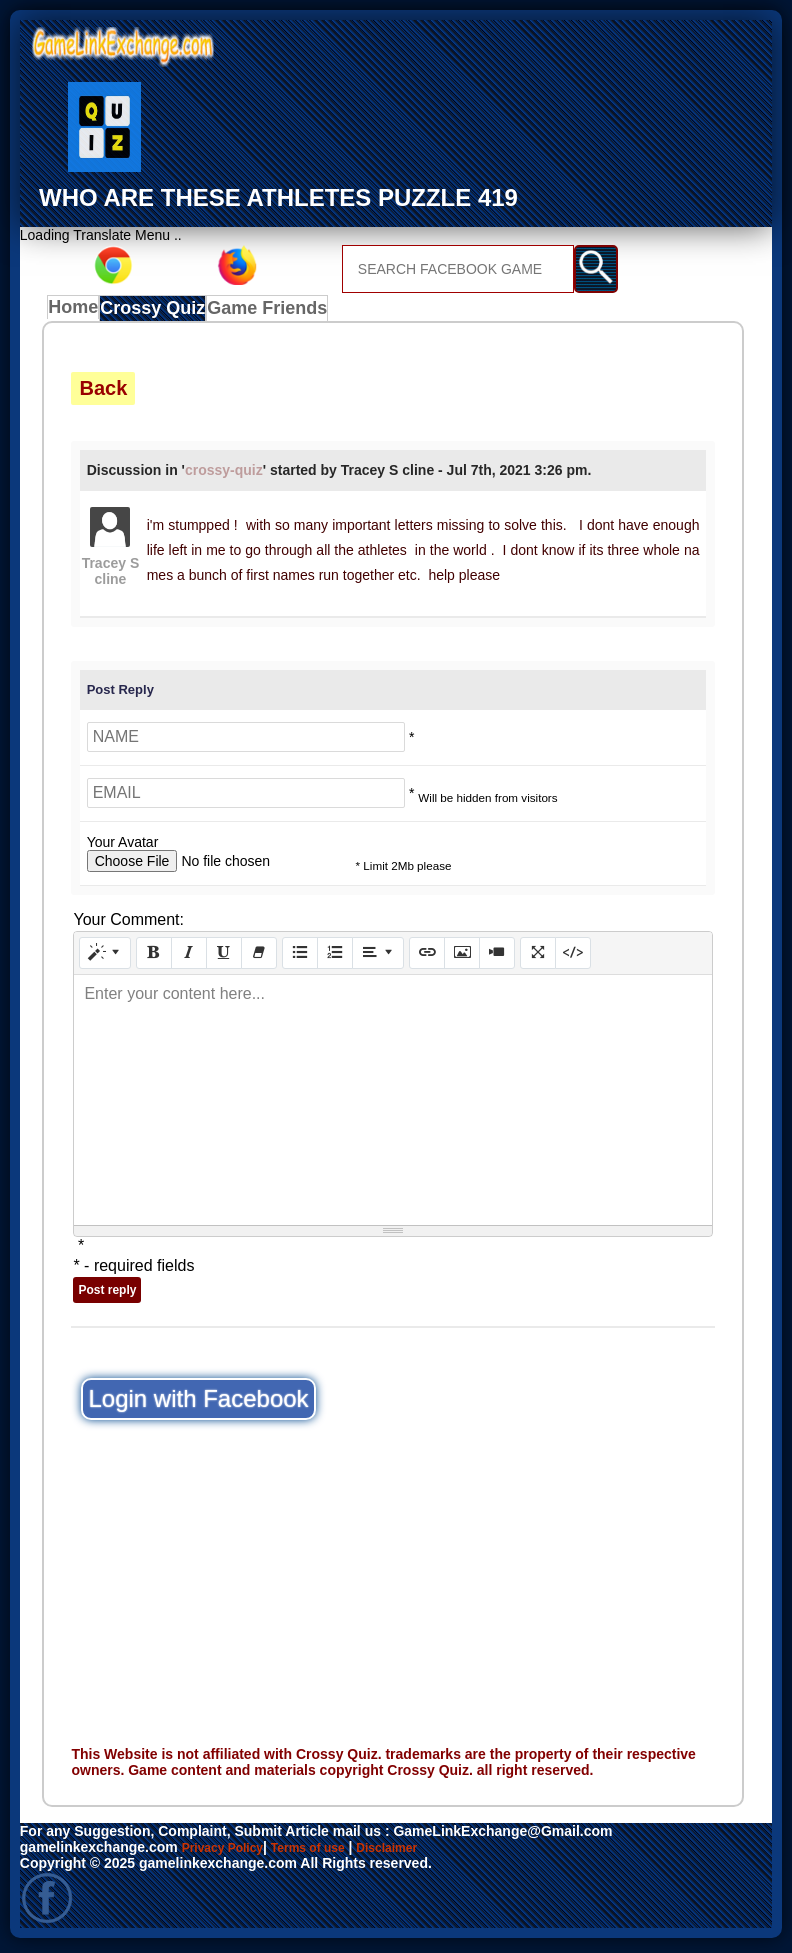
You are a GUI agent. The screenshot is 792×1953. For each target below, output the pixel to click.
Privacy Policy (229, 1852)
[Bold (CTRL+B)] (154, 958)
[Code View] (573, 958)
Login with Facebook (198, 1403)
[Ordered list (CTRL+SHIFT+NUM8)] (335, 958)
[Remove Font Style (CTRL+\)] (259, 958)
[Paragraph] (378, 958)
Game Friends (269, 313)
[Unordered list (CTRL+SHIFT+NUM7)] (300, 958)
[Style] (105, 958)
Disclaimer (417, 1852)
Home (77, 313)
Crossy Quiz (160, 313)
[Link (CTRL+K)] (427, 958)
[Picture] (462, 958)
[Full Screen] (538, 958)
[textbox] (392, 1105)
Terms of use (327, 1852)
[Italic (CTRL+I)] (189, 958)
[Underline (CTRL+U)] (224, 958)
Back (103, 393)
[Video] (497, 958)
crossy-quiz (224, 475)
